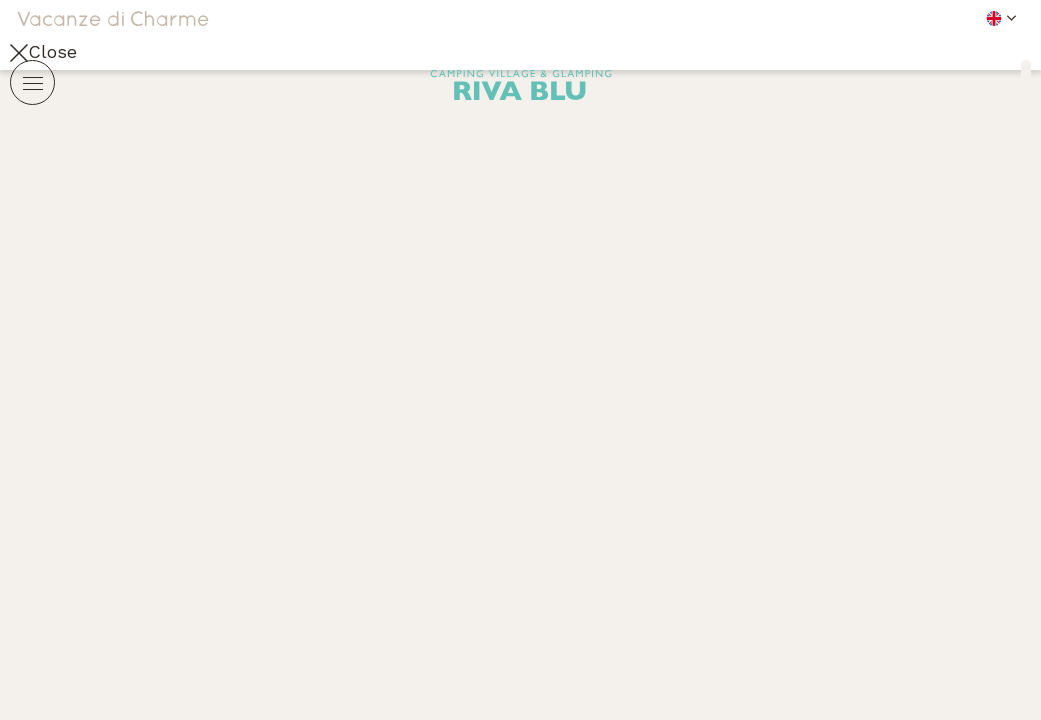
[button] (861, 17)
